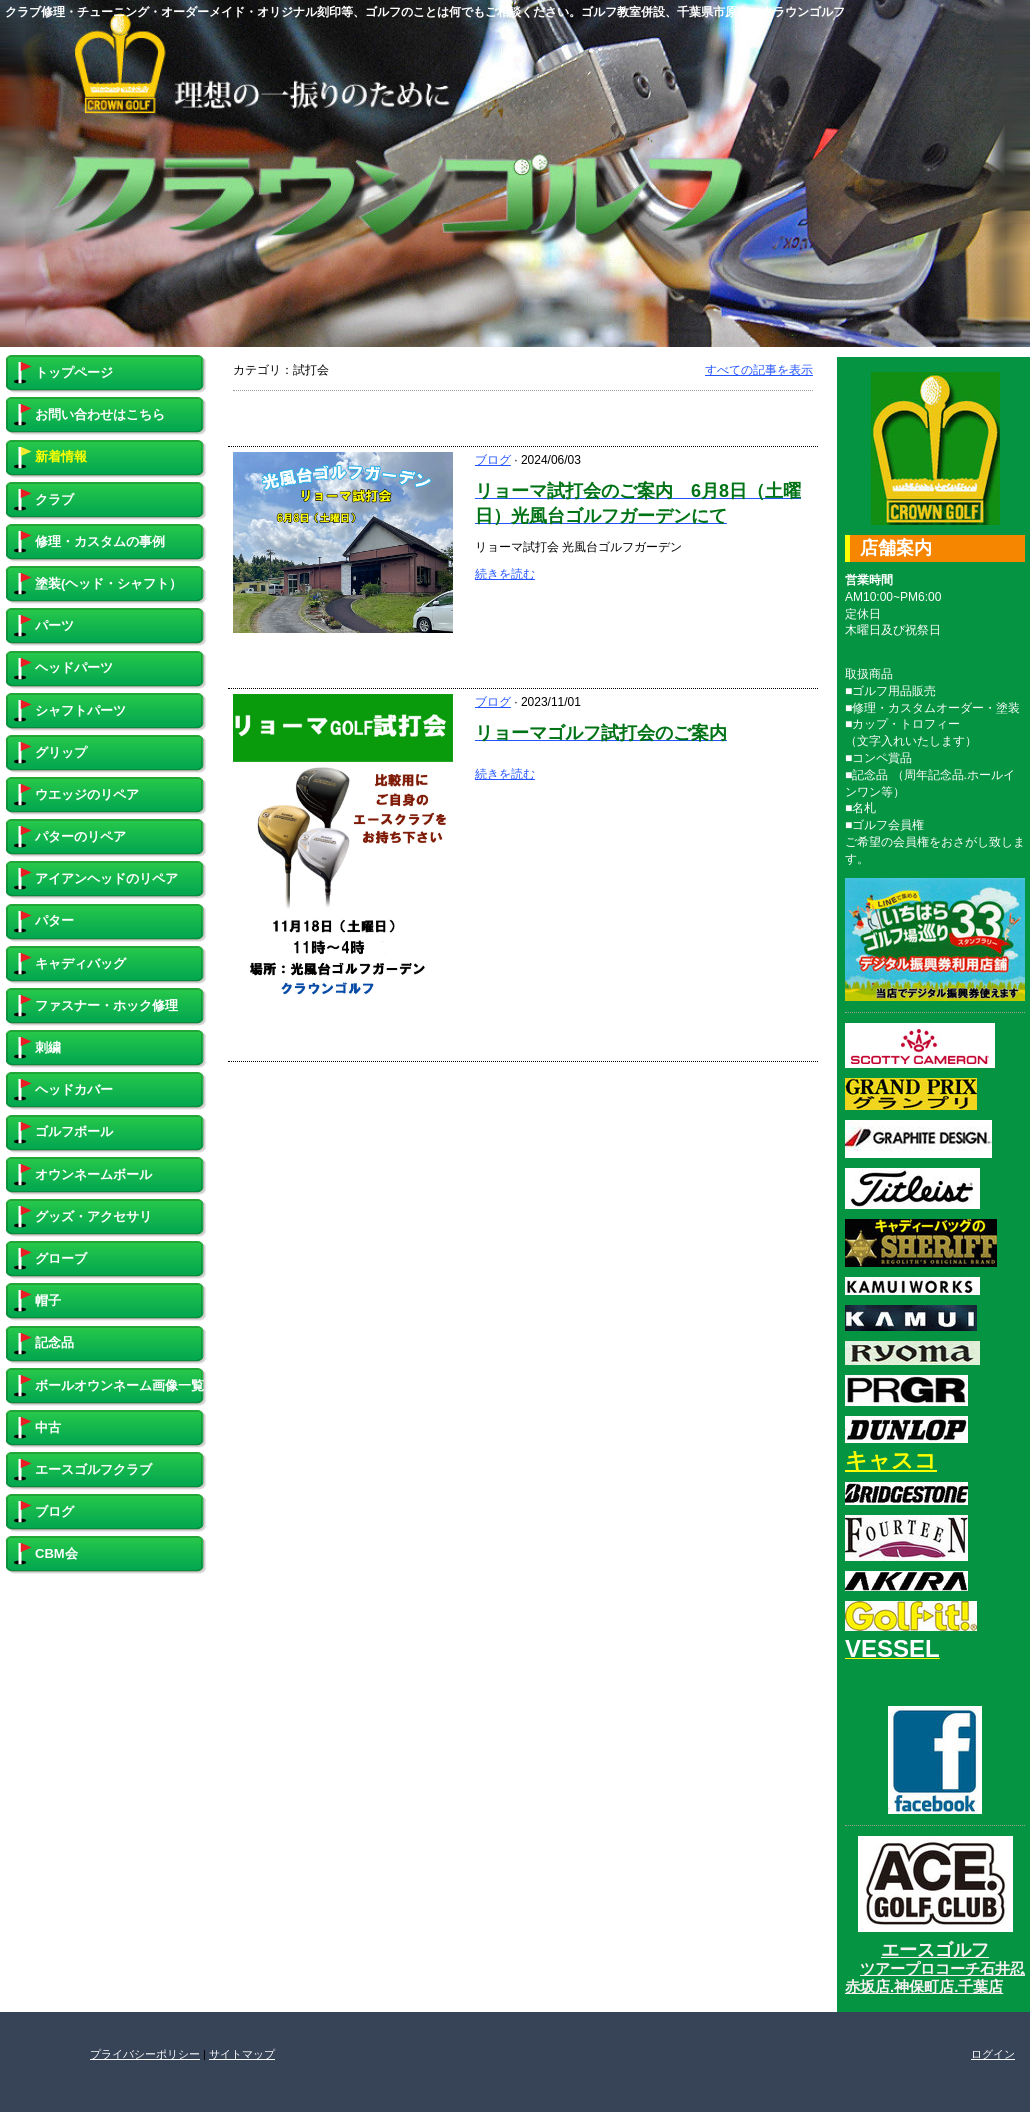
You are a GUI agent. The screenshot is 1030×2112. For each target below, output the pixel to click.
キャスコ (891, 1460)
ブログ (493, 460)
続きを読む (505, 574)
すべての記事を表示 (759, 370)
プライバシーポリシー (145, 2054)
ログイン (993, 2054)
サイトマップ (242, 2054)
